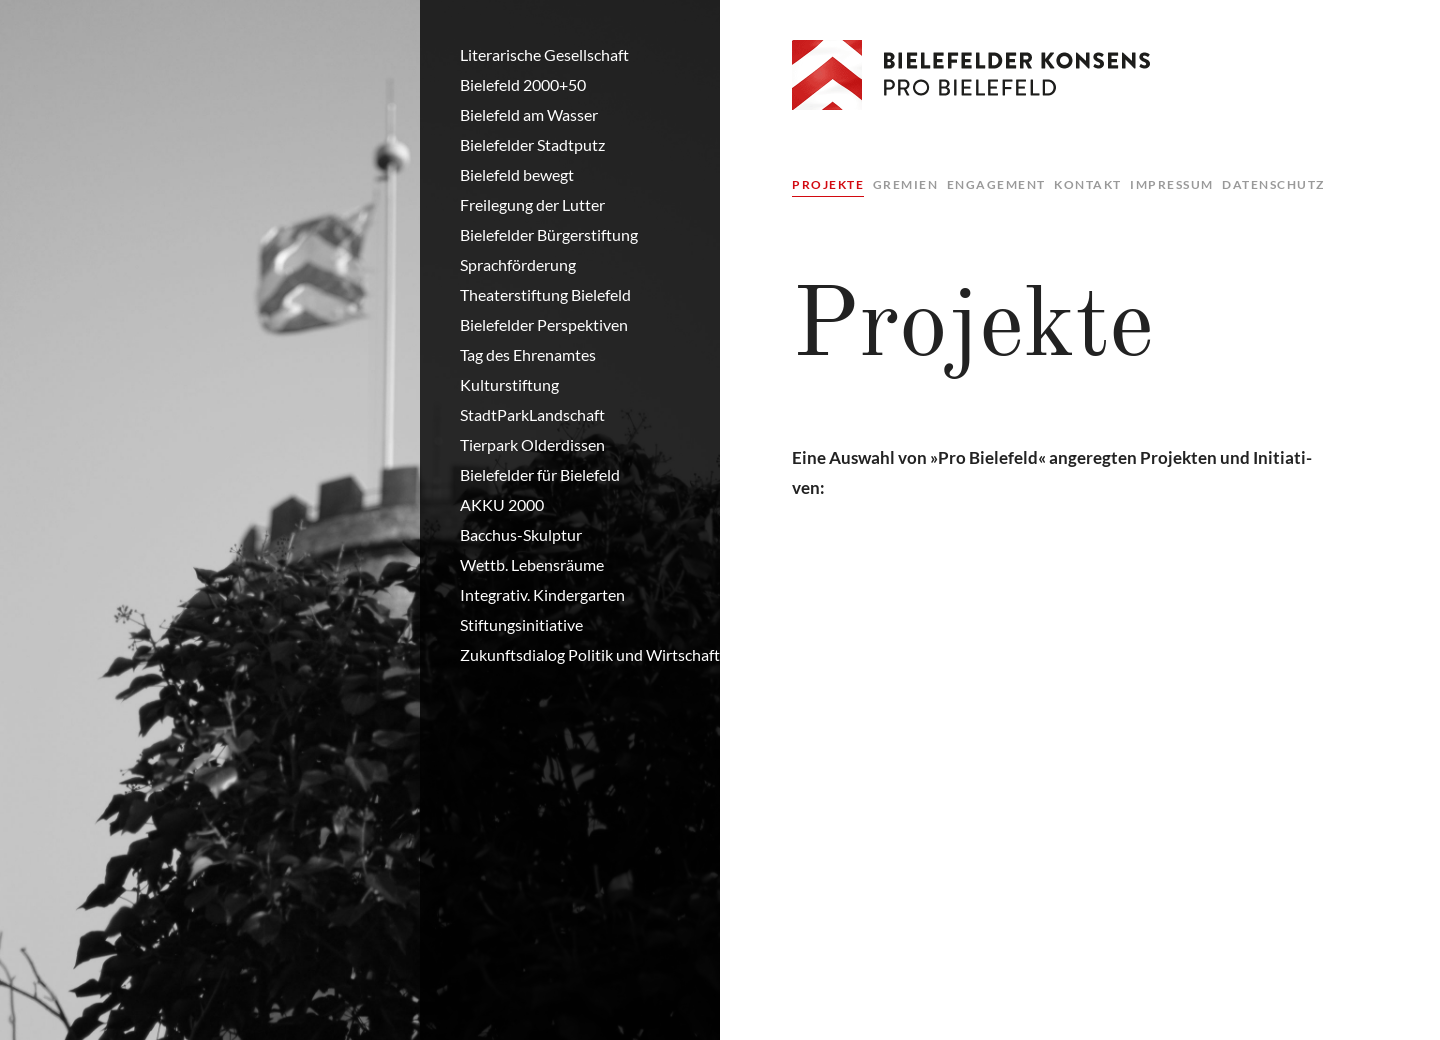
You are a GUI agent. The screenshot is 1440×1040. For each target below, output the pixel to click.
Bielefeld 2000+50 (523, 84)
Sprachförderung (518, 264)
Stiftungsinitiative (521, 624)
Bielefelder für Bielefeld (540, 474)
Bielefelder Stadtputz (532, 144)
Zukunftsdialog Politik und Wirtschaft (590, 654)
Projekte (828, 184)
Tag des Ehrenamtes (528, 354)
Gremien (906, 184)
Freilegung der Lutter (532, 204)
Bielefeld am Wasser (529, 114)
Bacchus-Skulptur (521, 534)
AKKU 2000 (502, 504)
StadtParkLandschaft (532, 414)
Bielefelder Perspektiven (544, 324)
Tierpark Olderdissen (532, 444)
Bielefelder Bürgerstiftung (549, 234)
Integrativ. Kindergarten (542, 594)
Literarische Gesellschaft (544, 54)
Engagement (996, 184)
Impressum (1172, 184)
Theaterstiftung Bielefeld (545, 294)
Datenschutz (1273, 184)
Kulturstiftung (509, 384)
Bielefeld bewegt (517, 174)
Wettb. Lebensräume (532, 564)
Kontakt (1088, 184)
